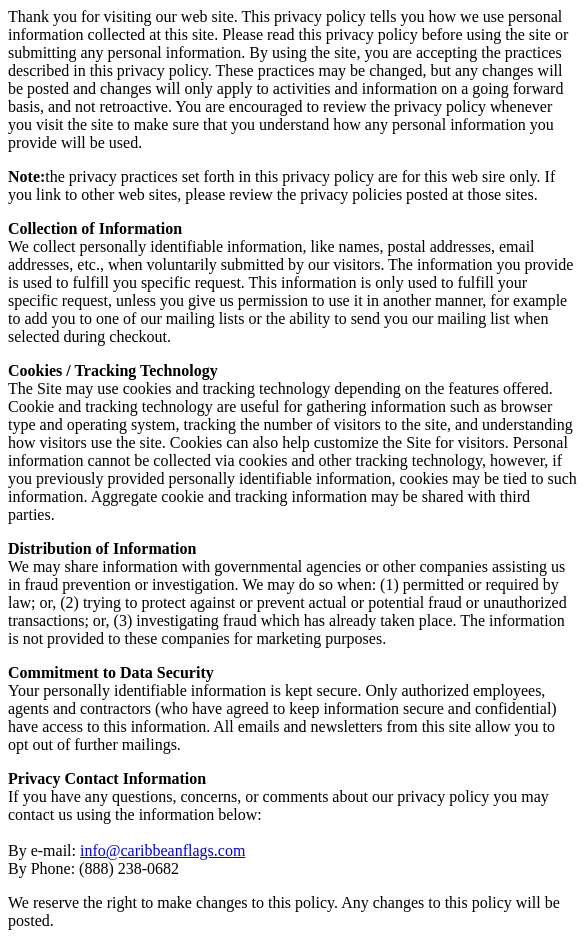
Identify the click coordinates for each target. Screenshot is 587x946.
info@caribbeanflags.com (162, 850)
